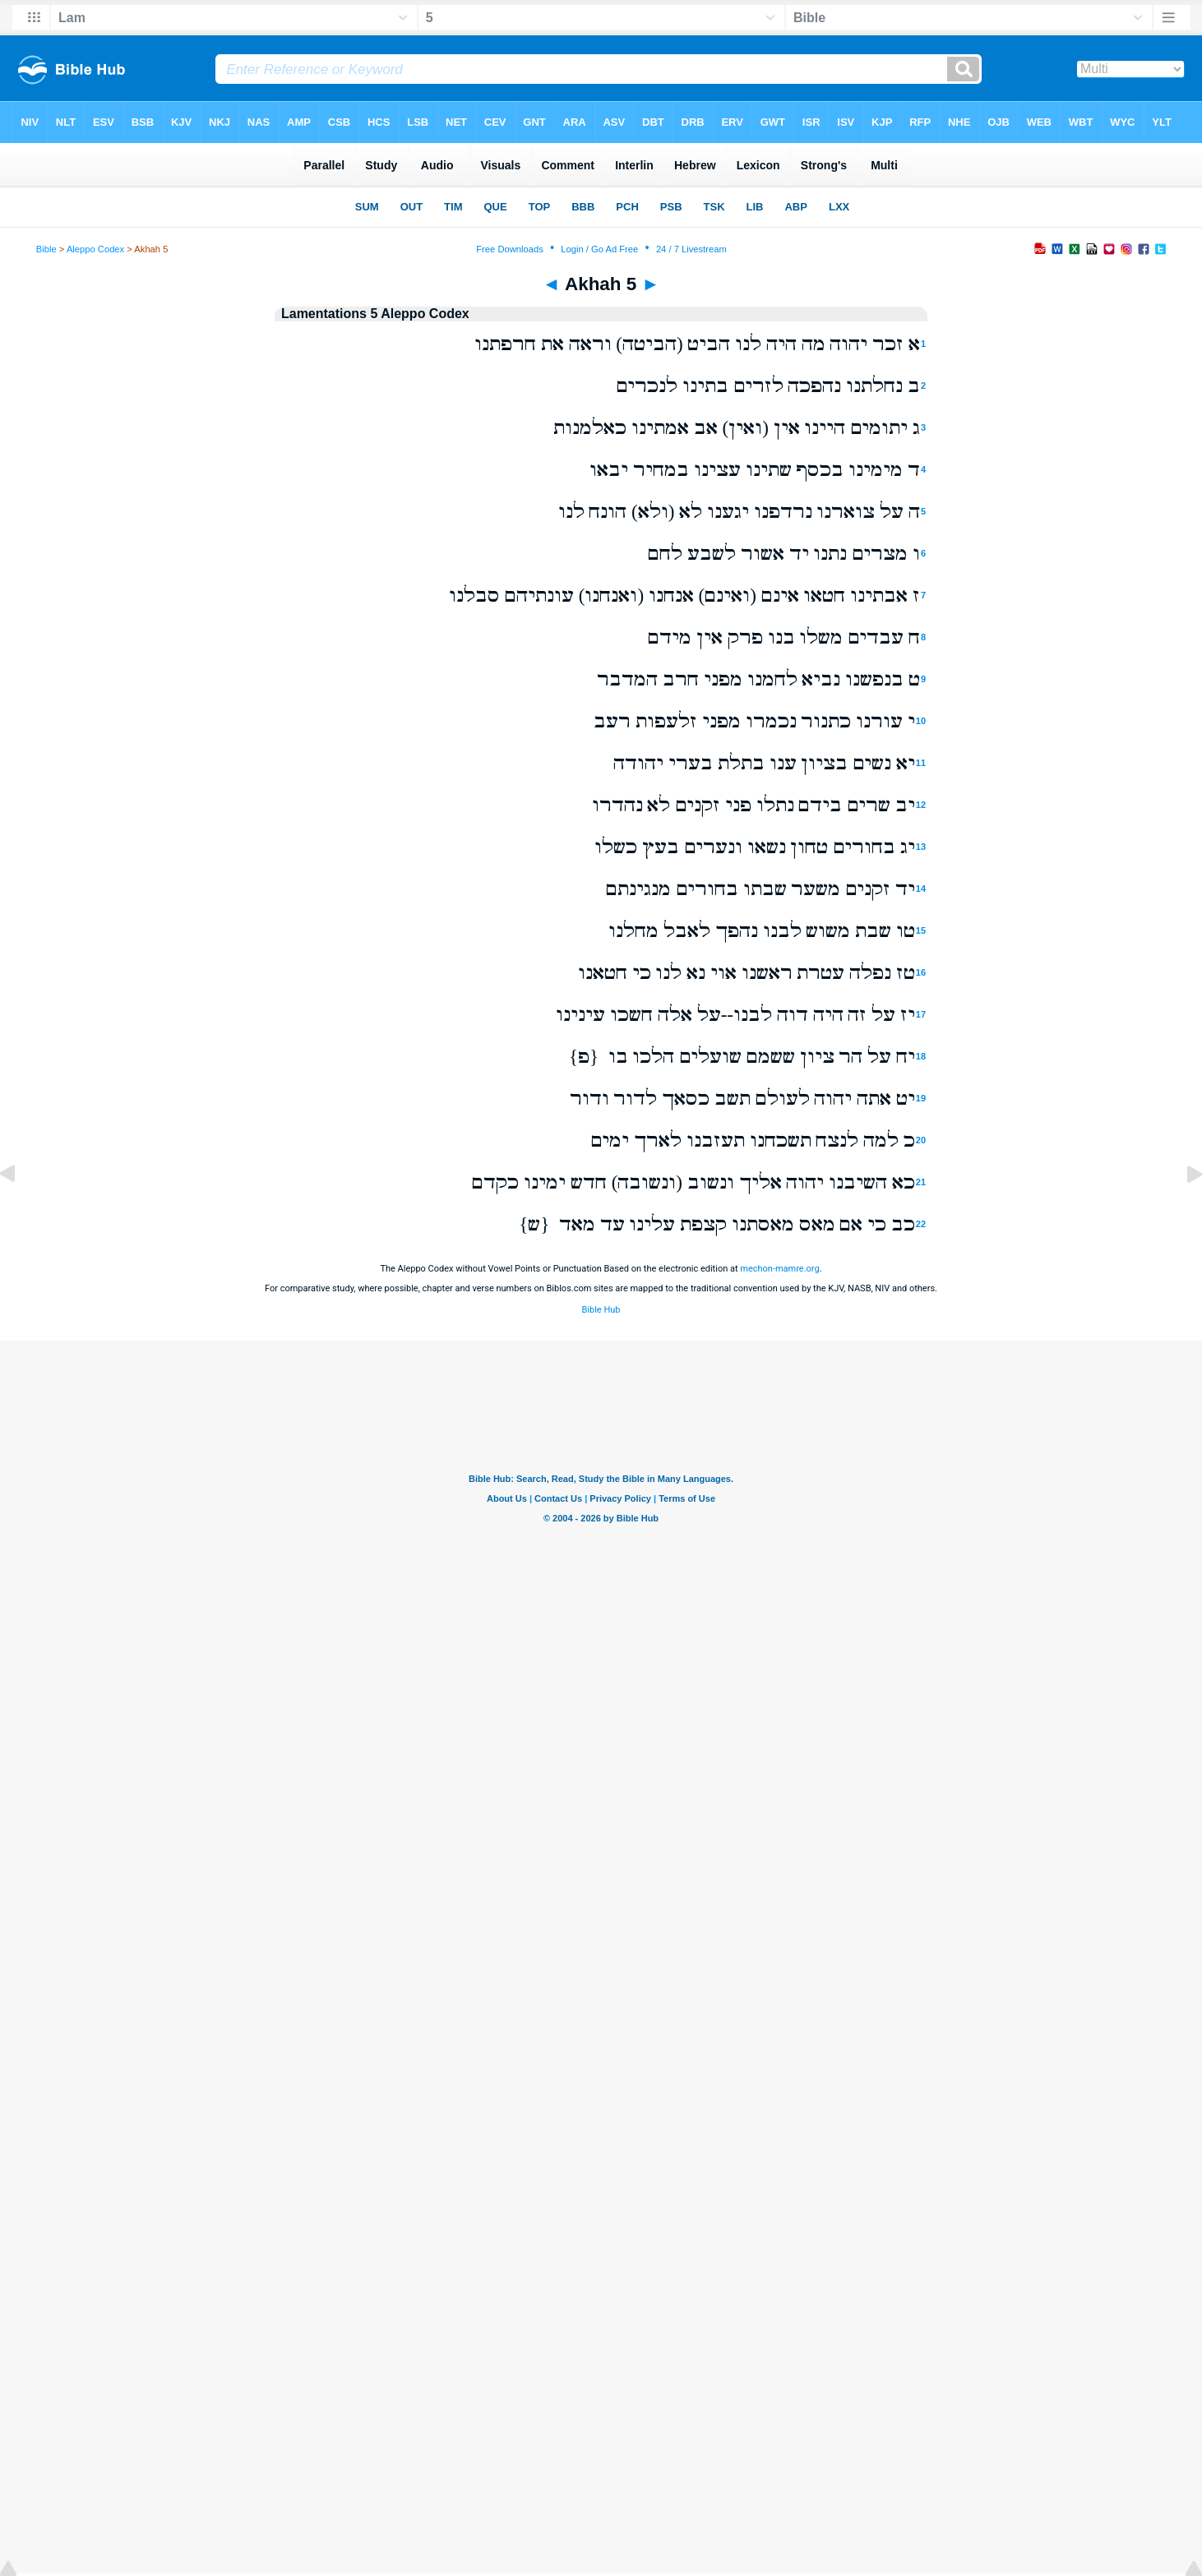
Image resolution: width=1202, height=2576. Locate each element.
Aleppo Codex (95, 249)
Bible (46, 249)
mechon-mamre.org (779, 1268)
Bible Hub (600, 1309)
